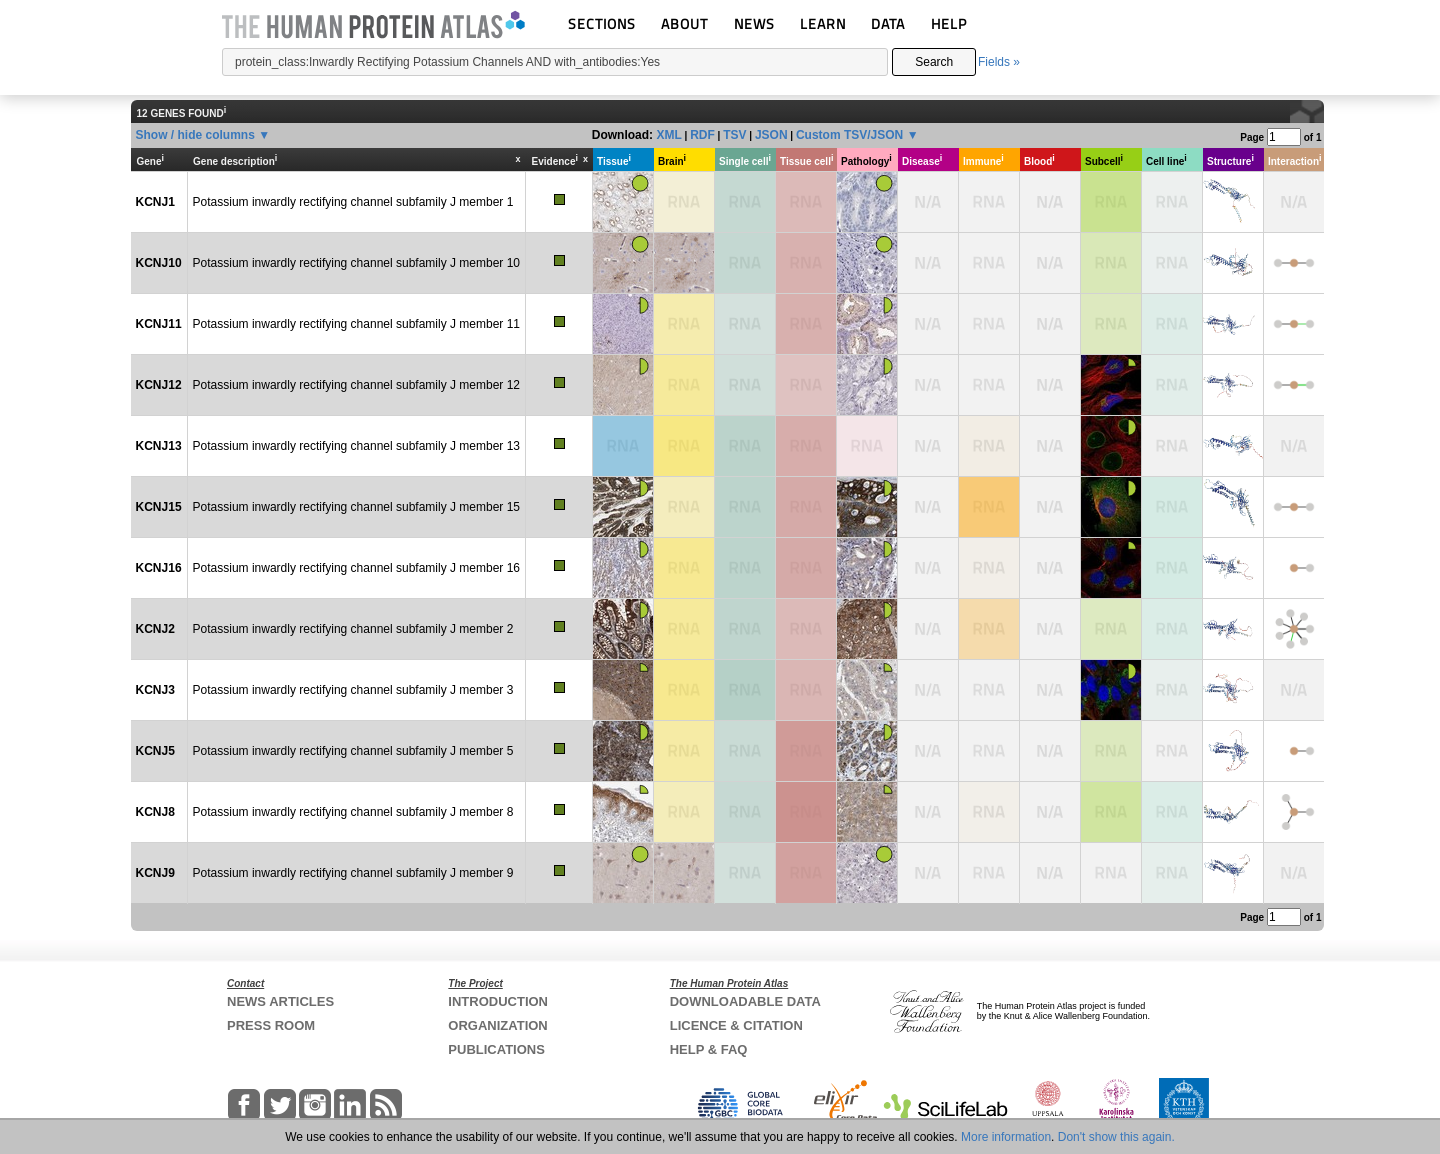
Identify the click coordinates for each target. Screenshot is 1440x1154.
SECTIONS (602, 23)
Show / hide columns (195, 135)
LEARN (823, 23)
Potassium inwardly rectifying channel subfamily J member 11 (356, 324)
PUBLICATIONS (496, 1049)
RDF (702, 135)
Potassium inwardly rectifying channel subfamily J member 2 (353, 629)
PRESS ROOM (271, 1025)
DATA (888, 23)
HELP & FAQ (709, 1049)
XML (668, 135)
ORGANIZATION (497, 1025)
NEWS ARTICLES (280, 1001)
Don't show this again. (1116, 1137)
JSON (771, 135)
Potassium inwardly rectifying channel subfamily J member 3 (353, 690)
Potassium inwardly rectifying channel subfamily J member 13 (356, 446)
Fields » (999, 62)
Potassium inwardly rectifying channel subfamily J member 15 (356, 507)
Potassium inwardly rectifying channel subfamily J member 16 (356, 568)
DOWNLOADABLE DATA (745, 1001)
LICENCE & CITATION (736, 1025)
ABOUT (684, 23)
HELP (949, 23)
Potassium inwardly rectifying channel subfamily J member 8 (353, 812)
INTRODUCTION (498, 1001)
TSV (734, 135)
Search (934, 62)
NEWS (754, 23)
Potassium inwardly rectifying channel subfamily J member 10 (356, 263)
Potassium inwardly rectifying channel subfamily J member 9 (353, 873)
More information (1006, 1137)
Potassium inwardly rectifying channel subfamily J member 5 (353, 751)
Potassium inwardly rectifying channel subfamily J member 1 (353, 202)
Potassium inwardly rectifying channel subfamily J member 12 (356, 385)
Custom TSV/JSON (849, 135)
